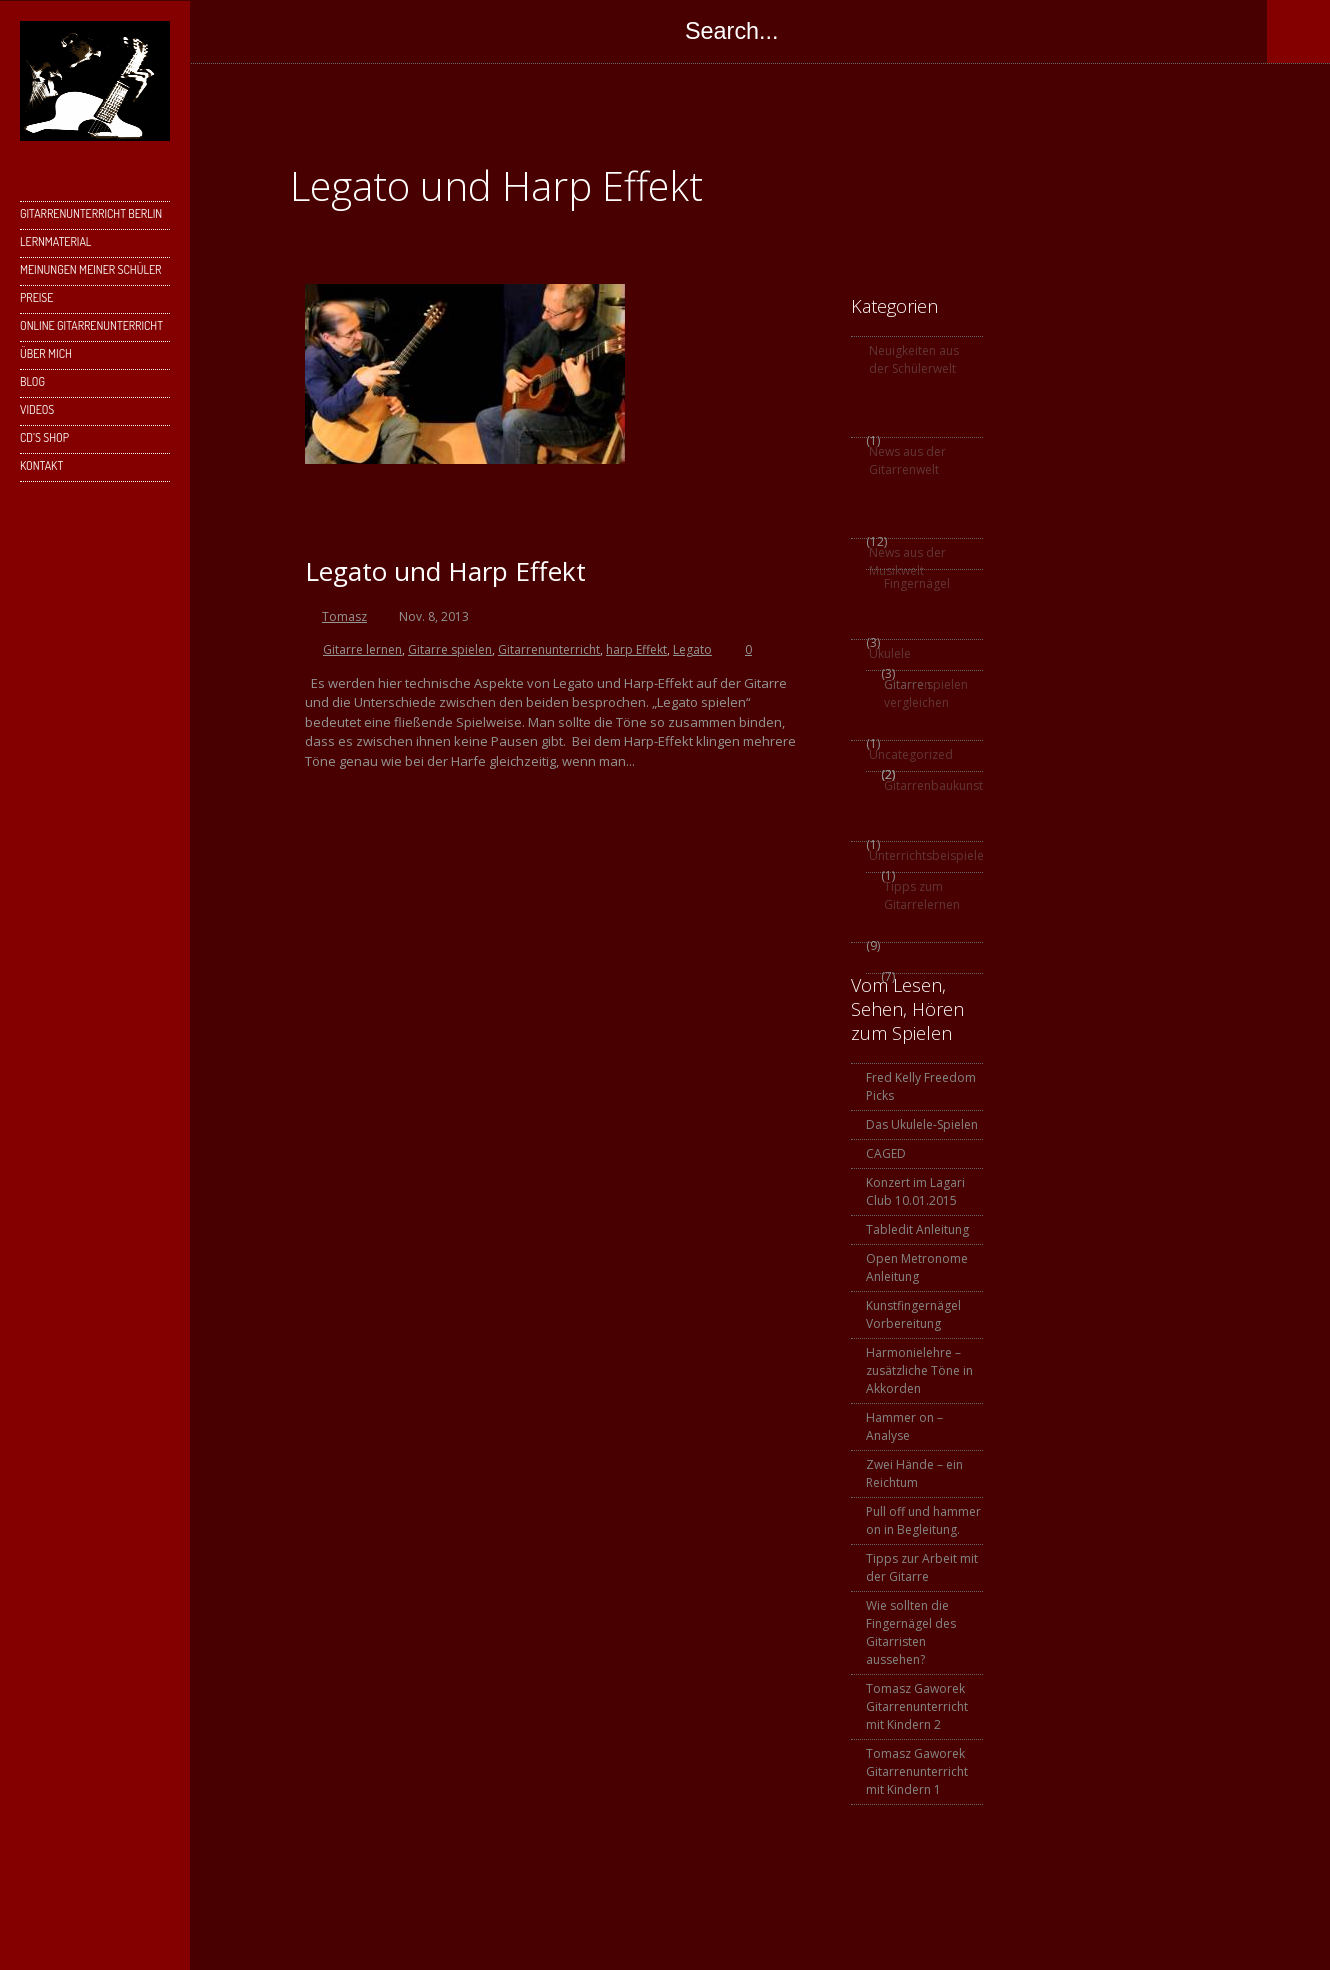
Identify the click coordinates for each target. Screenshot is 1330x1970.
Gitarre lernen (362, 649)
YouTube (514, 31)
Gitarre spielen (450, 649)
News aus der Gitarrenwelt (907, 460)
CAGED (886, 1153)
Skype (434, 31)
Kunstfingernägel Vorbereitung (913, 1314)
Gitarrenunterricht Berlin (92, 217)
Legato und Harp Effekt (445, 571)
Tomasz (344, 616)
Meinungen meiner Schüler (90, 269)
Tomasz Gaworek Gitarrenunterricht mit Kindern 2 (917, 1706)
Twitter (354, 31)
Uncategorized (911, 754)
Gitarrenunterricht (549, 649)
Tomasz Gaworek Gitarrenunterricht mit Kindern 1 (917, 1771)
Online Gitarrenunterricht (91, 325)
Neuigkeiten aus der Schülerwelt (914, 359)
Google (394, 31)
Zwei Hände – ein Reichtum (914, 1473)
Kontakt (92, 469)
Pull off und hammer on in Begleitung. (923, 1520)
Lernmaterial (92, 245)
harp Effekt (636, 649)
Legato (692, 649)
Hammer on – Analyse (904, 1426)
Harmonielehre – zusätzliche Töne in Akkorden (919, 1370)
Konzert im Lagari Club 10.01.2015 (915, 1191)
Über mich (46, 353)
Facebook (314, 31)
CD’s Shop (44, 437)
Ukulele (890, 653)
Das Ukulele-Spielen (922, 1124)
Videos (37, 409)
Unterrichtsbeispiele (924, 855)
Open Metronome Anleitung (917, 1267)
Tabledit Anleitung (917, 1229)
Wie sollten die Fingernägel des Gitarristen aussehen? (911, 1632)
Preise (36, 297)
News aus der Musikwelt (907, 561)
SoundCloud (554, 31)
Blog (32, 381)
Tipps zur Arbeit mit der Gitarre (922, 1567)
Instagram (474, 31)
